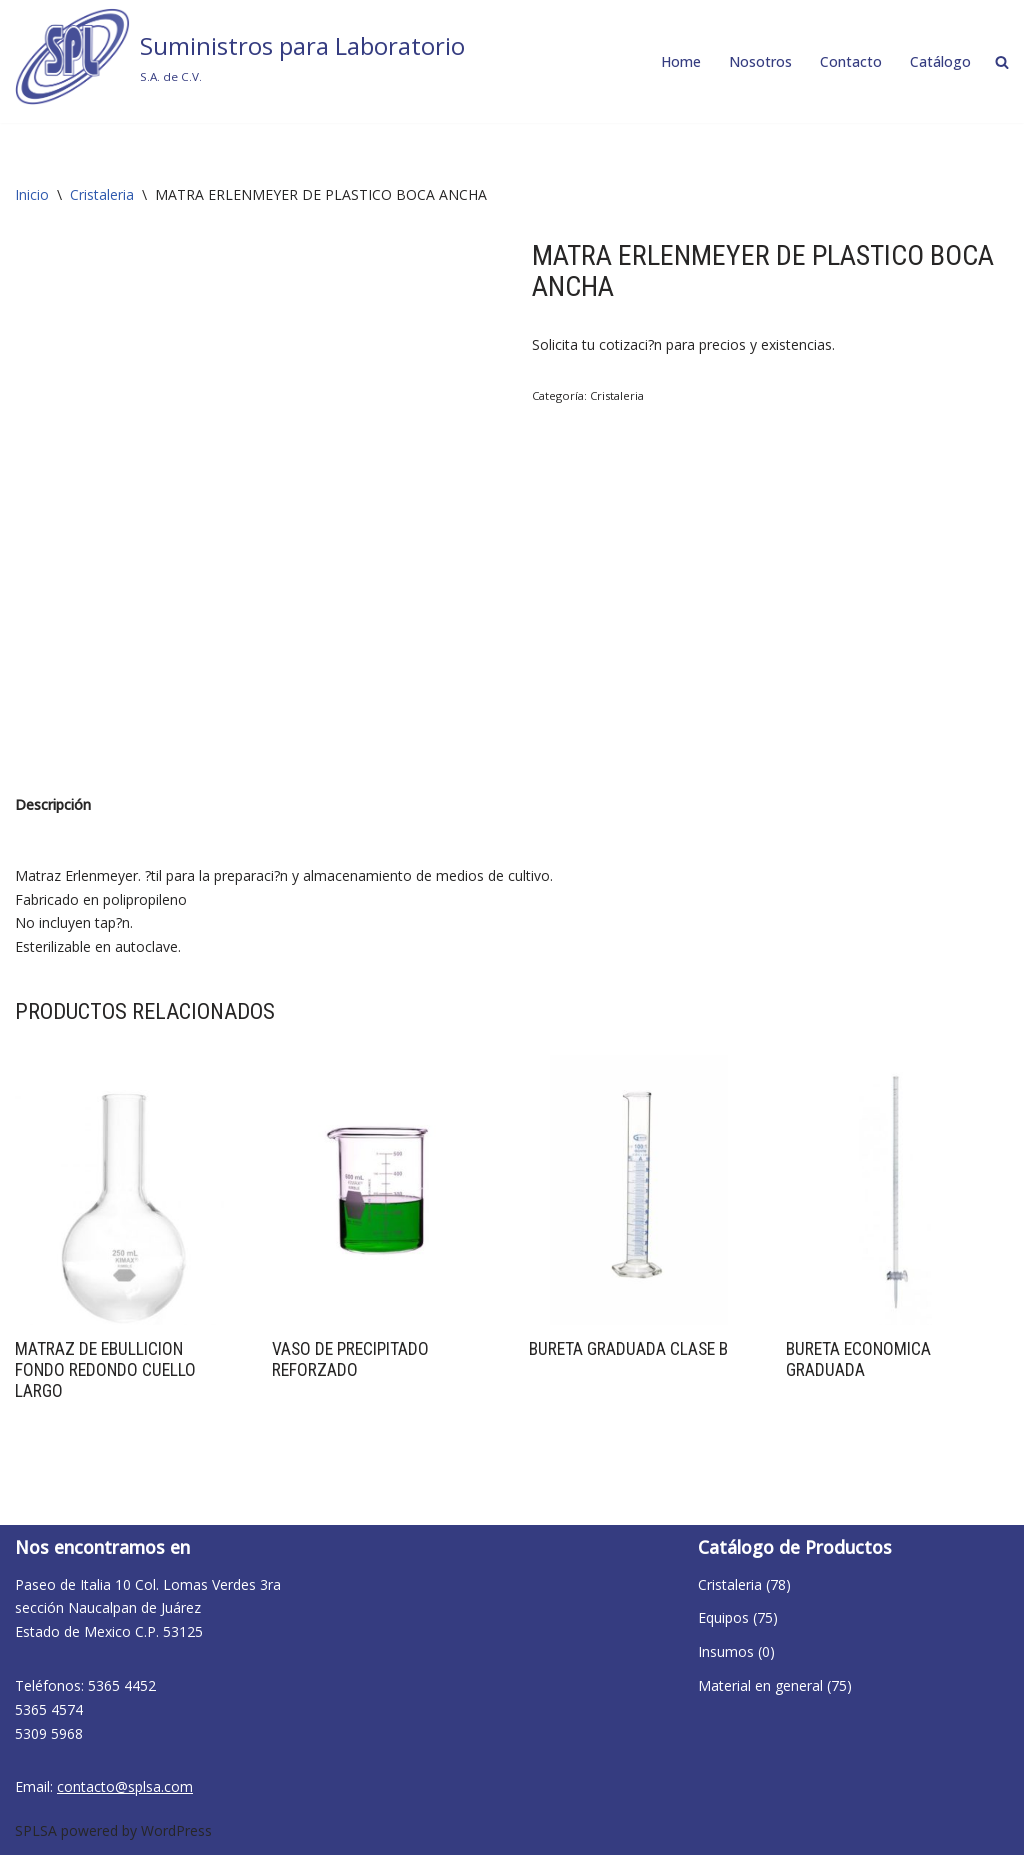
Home (681, 61)
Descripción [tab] (53, 804)
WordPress (176, 1830)
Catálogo (940, 61)
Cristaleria (102, 194)
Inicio (32, 194)
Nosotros (760, 61)
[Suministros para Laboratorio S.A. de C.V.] (240, 56)
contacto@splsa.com (125, 1786)
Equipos (723, 1617)
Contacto (851, 61)
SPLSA (36, 1830)
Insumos (726, 1651)
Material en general (760, 1685)
